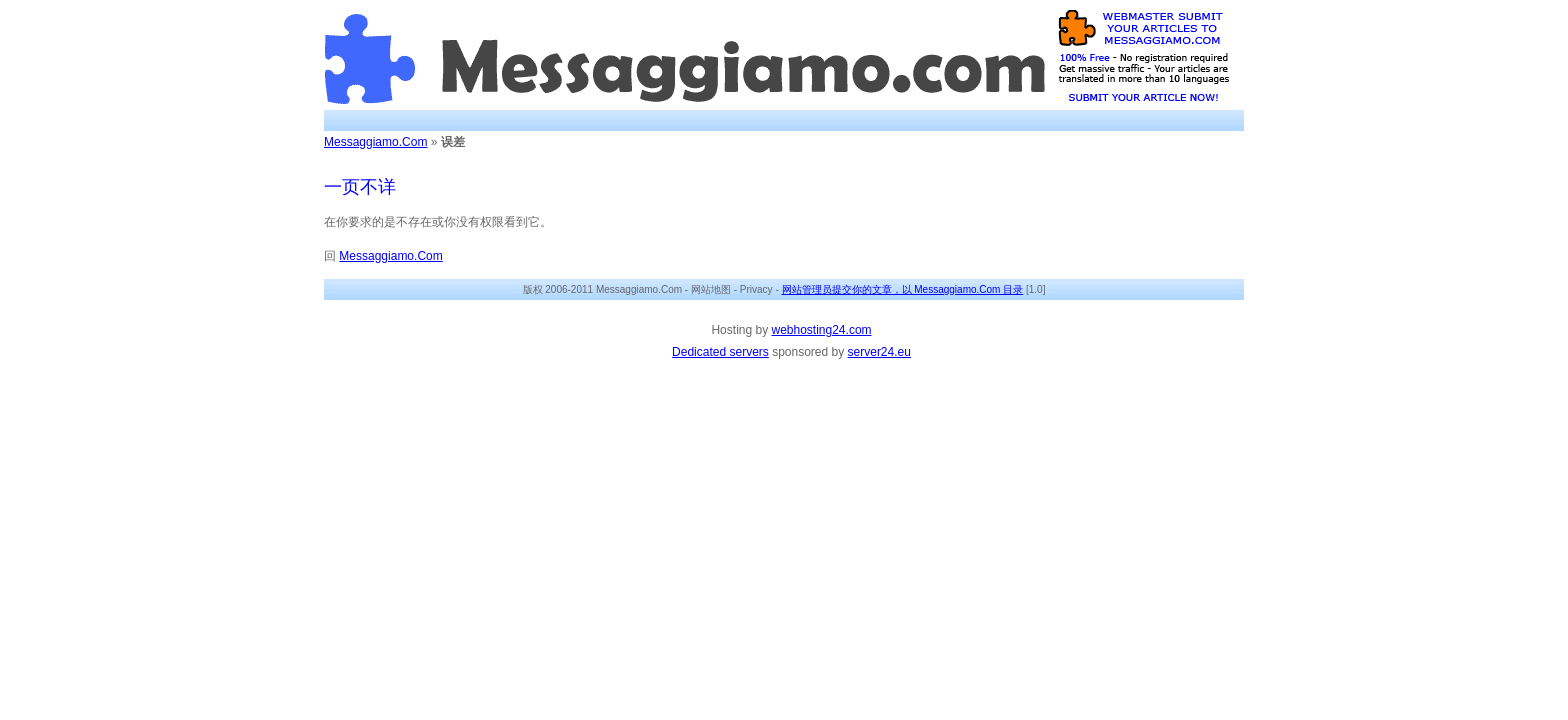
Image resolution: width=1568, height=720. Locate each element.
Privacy (756, 289)
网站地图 (711, 289)
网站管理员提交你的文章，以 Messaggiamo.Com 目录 (903, 289)
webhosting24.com (821, 330)
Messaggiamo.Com (375, 142)
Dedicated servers (720, 352)
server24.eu (879, 352)
